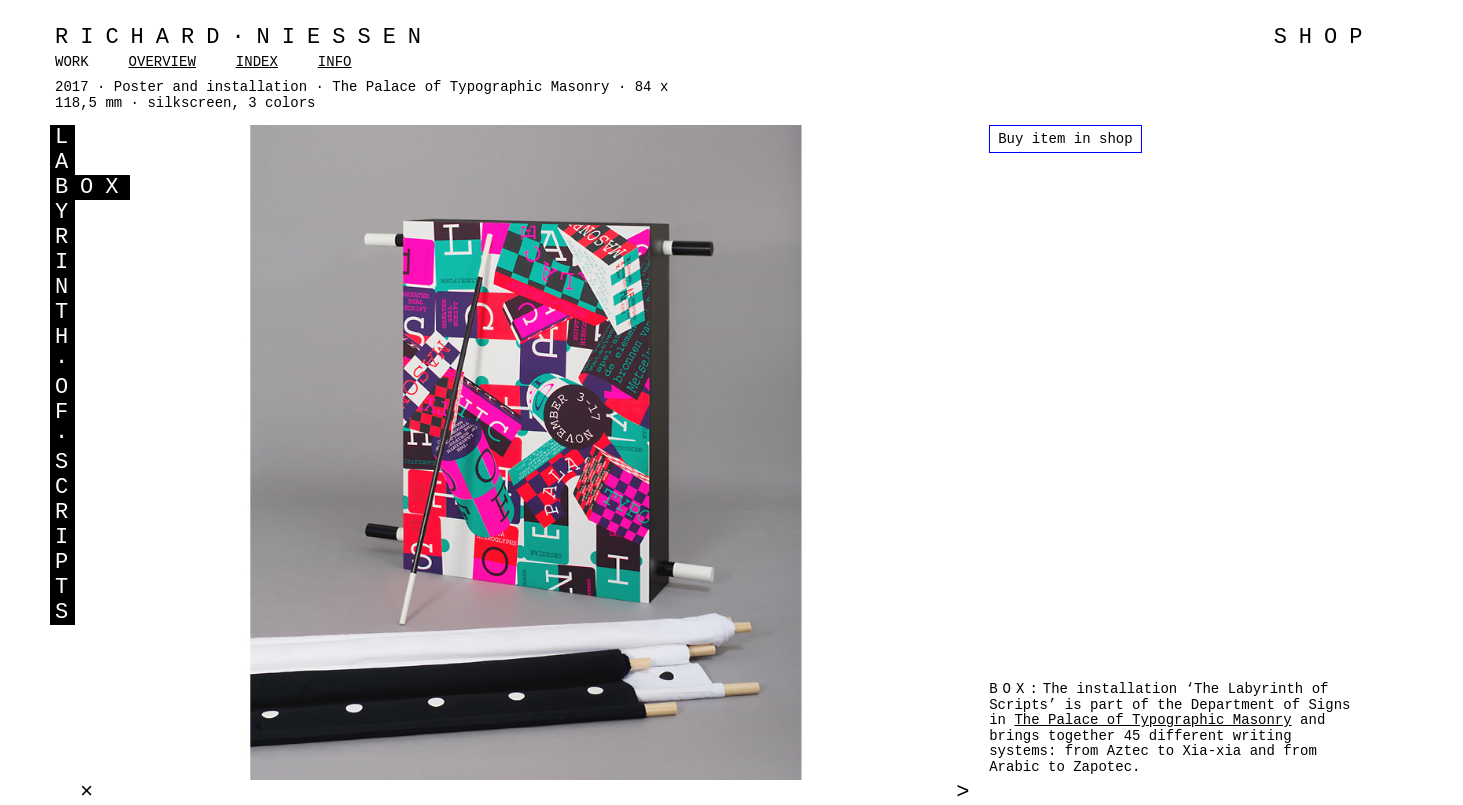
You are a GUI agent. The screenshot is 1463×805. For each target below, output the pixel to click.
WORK (72, 62)
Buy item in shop (1065, 139)
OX (105, 187)
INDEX (257, 62)
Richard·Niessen (244, 37)
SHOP (1324, 37)
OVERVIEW (162, 62)
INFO (335, 62)
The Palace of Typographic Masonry (1152, 720)
